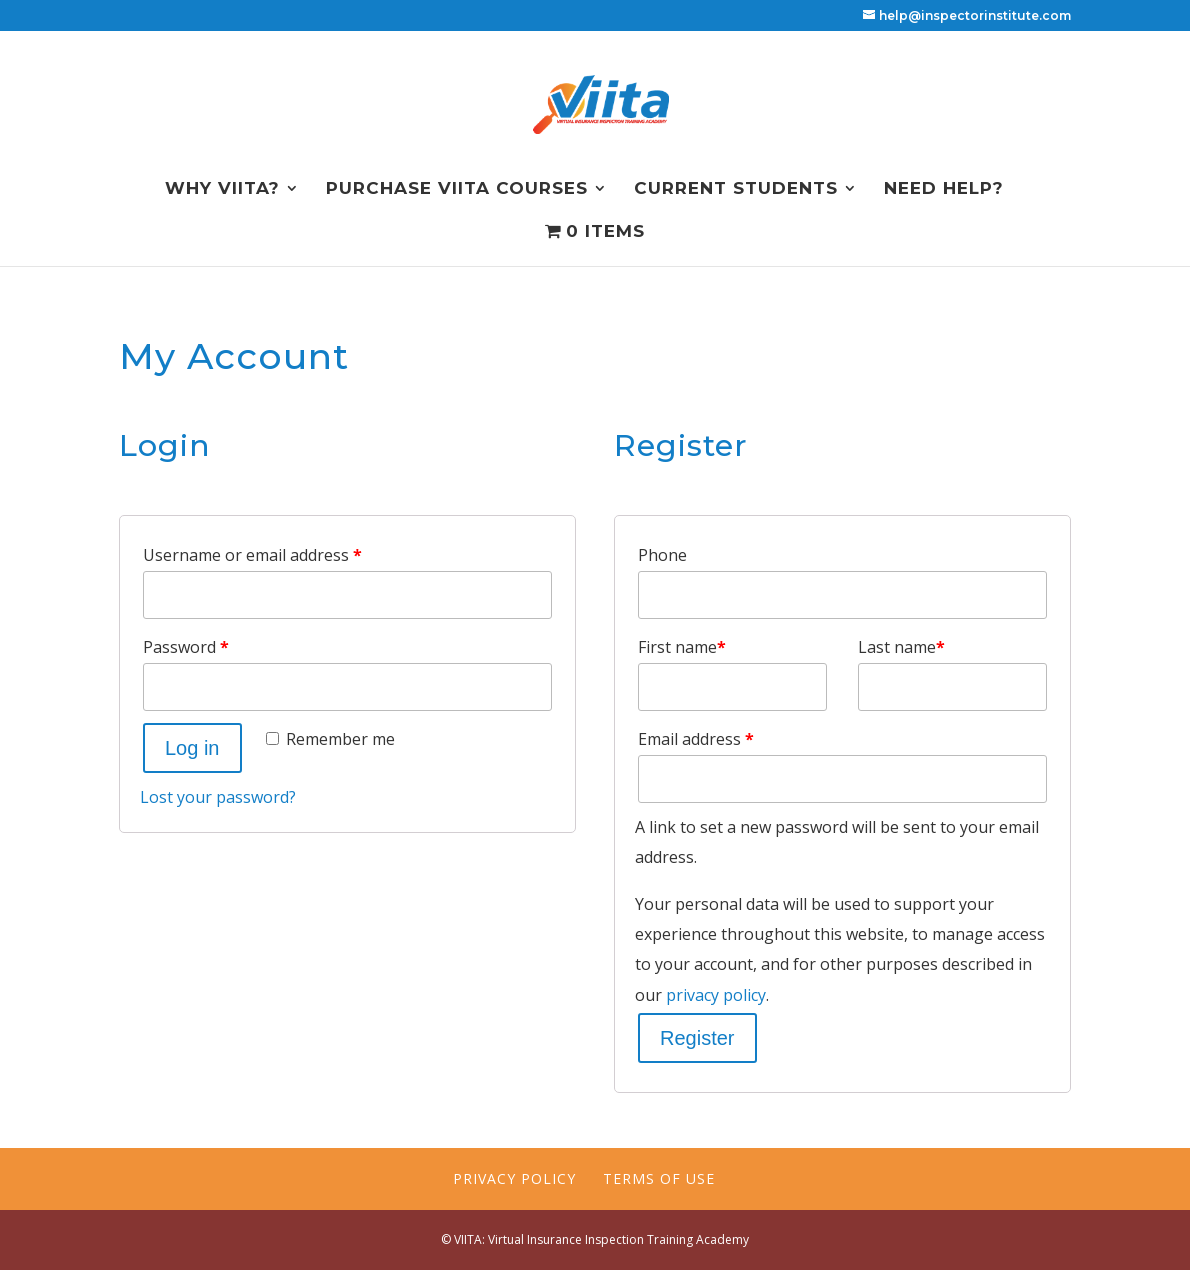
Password (186, 647)
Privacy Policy (514, 1178)
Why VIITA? (222, 189)
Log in (192, 748)
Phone (662, 555)
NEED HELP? (944, 189)
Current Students (736, 189)
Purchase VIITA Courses (457, 189)
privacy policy (716, 995)
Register (697, 1038)
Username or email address (252, 555)
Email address (696, 739)
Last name (901, 647)
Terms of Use (659, 1178)
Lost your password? (218, 797)
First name (682, 647)
